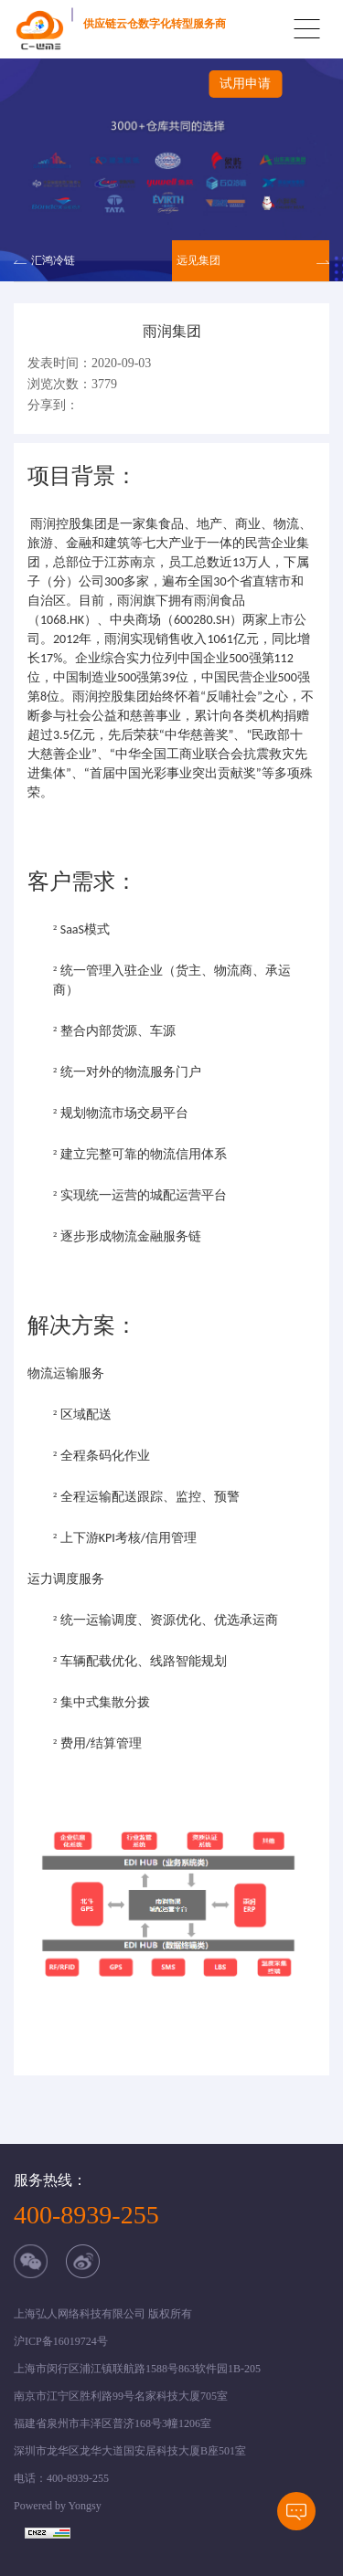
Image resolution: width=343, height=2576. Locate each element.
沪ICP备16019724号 (61, 2341)
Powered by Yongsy (58, 2505)
